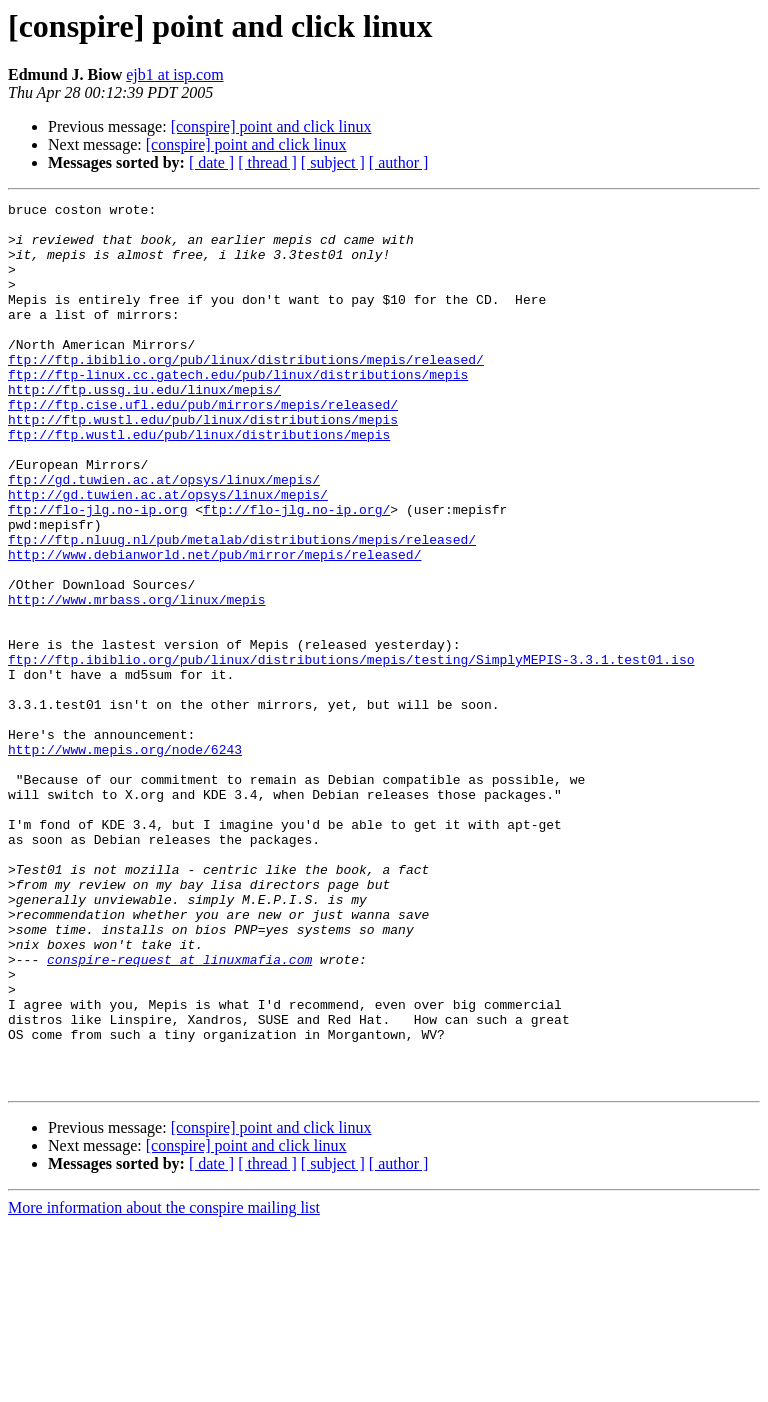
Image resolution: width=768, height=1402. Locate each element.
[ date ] (211, 162)
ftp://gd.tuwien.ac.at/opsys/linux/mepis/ (164, 536)
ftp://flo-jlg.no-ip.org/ (296, 572)
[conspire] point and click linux (271, 126)
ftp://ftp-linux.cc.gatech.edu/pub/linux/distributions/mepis (238, 410)
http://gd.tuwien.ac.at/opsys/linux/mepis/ (168, 554)
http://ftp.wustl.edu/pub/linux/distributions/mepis (203, 464)
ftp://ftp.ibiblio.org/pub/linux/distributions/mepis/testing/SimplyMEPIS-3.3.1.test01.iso (351, 752)
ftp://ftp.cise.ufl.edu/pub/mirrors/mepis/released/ (203, 446)
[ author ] (399, 162)
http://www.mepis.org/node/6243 (125, 860)
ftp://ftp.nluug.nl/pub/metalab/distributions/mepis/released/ (242, 608)
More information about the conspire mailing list (164, 1384)
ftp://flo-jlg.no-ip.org (97, 572)
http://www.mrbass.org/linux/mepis (136, 680)
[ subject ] (333, 162)
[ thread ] (267, 162)
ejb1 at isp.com (174, 74)
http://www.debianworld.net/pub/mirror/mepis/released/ (214, 626)
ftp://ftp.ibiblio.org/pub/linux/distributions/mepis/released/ (246, 392)
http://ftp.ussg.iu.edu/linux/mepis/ (144, 428)
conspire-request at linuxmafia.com (179, 1112)
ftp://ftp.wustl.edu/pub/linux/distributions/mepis (199, 482)
